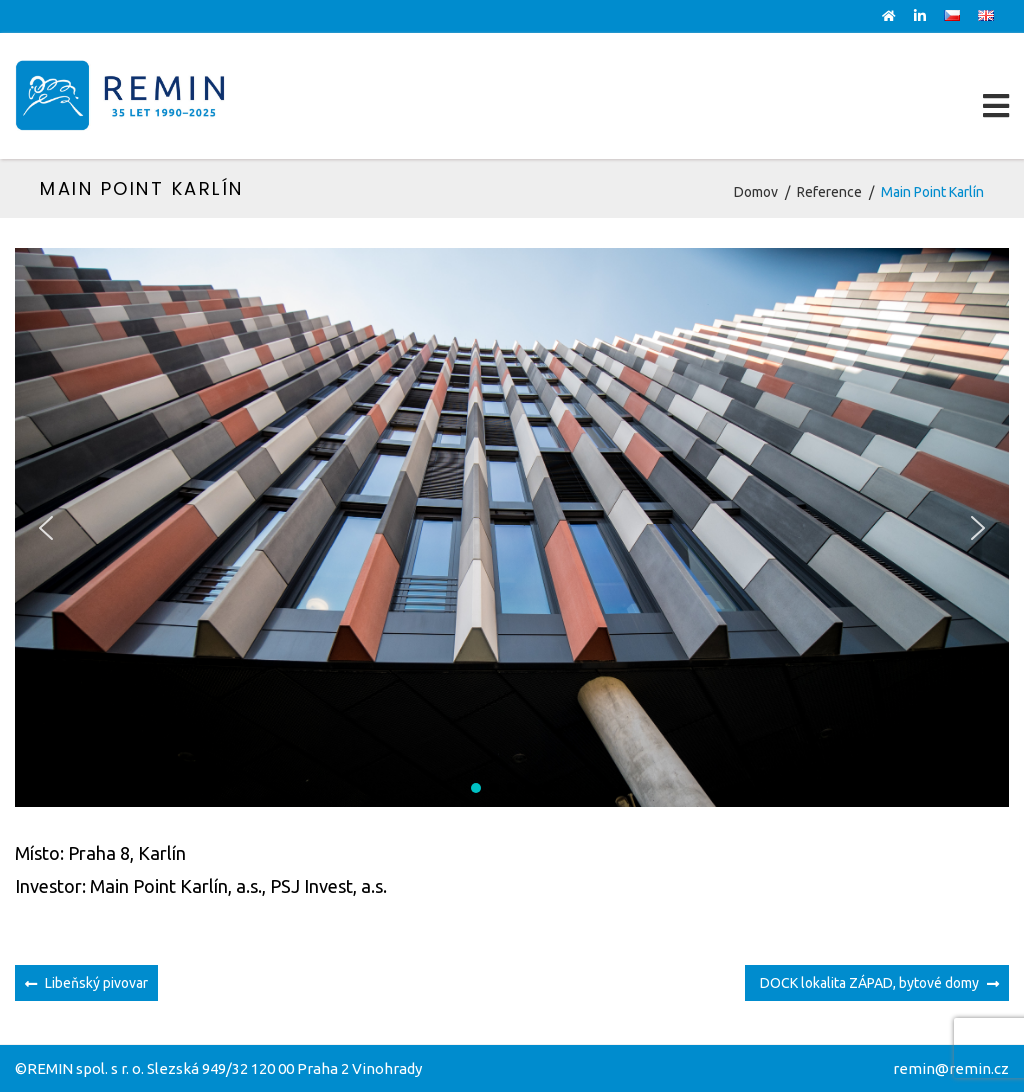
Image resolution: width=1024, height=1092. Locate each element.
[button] (46, 528)
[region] (512, 527)
